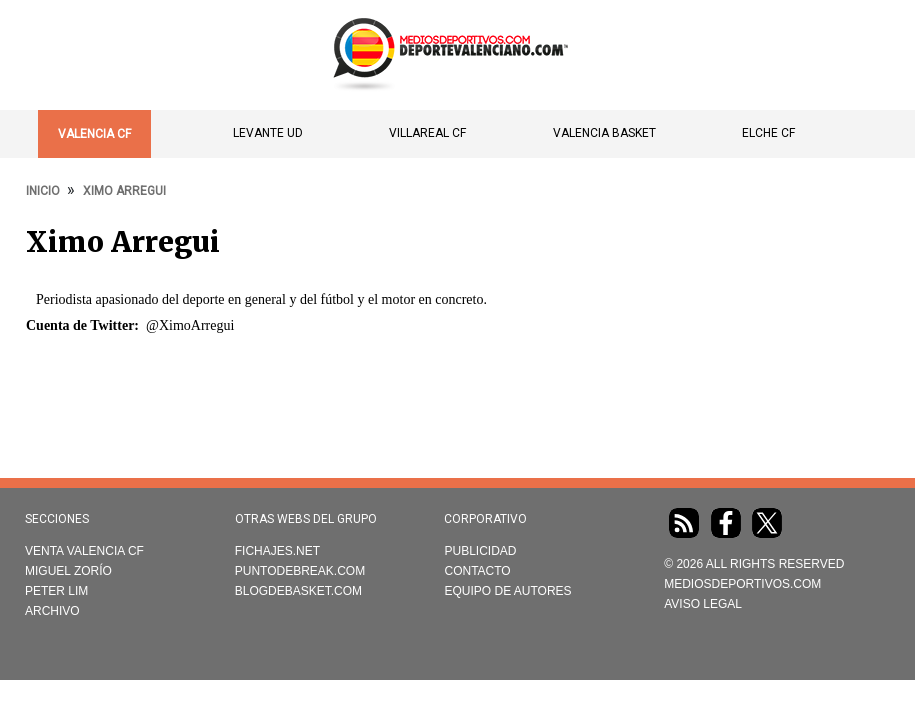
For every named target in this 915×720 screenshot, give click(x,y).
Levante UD (268, 133)
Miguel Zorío (68, 571)
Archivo (52, 611)
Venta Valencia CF (84, 551)
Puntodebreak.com (300, 571)
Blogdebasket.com (298, 591)
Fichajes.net (277, 551)
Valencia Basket (604, 133)
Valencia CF (94, 134)
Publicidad (480, 551)
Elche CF (768, 133)
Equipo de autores (507, 591)
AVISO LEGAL (703, 604)
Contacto (477, 571)
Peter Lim (56, 591)
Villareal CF (427, 133)
